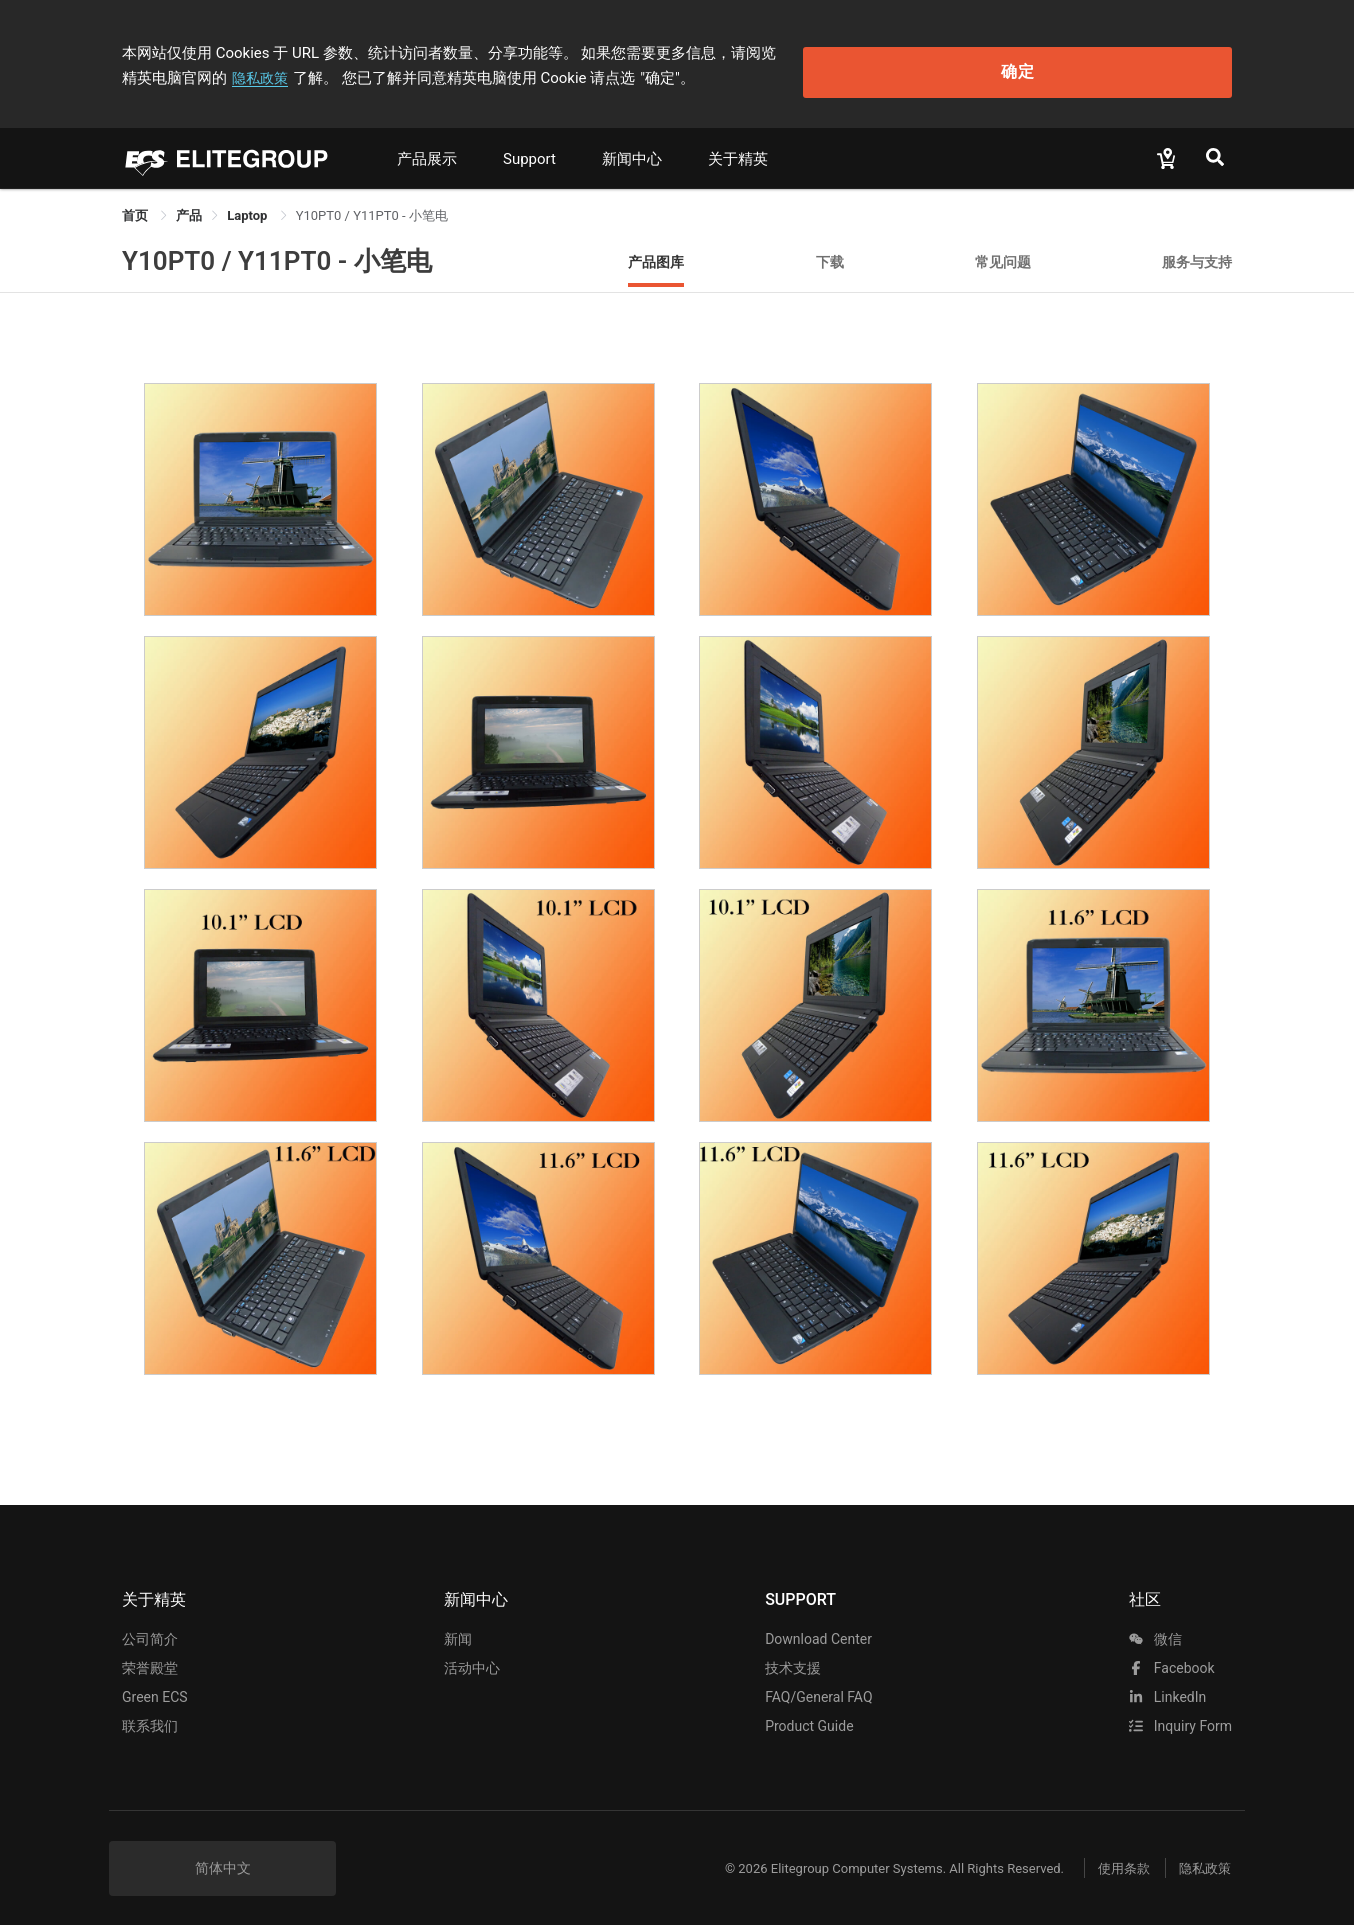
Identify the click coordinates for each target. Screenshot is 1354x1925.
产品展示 (427, 147)
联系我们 (150, 1715)
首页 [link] (136, 203)
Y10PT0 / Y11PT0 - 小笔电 (277, 249)
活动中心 (472, 1657)
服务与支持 (1197, 249)
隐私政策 (916, 47)
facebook (1171, 1657)
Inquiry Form (1180, 1715)
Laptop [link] (248, 203)
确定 (1131, 60)
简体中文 (223, 1857)
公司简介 (150, 1628)
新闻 (458, 1628)
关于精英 (738, 147)
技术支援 (793, 1657)
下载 (830, 249)
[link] (189, 203)
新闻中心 (632, 147)
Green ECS (155, 1686)
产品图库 (656, 249)
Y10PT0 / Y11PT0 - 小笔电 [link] (372, 203)
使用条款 (1107, 1856)
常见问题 (1003, 249)
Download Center (818, 1628)
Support (529, 147)
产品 (189, 203)
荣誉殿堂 (150, 1657)
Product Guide (809, 1715)
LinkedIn (1167, 1686)
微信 (1155, 1628)
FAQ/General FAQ (818, 1686)
